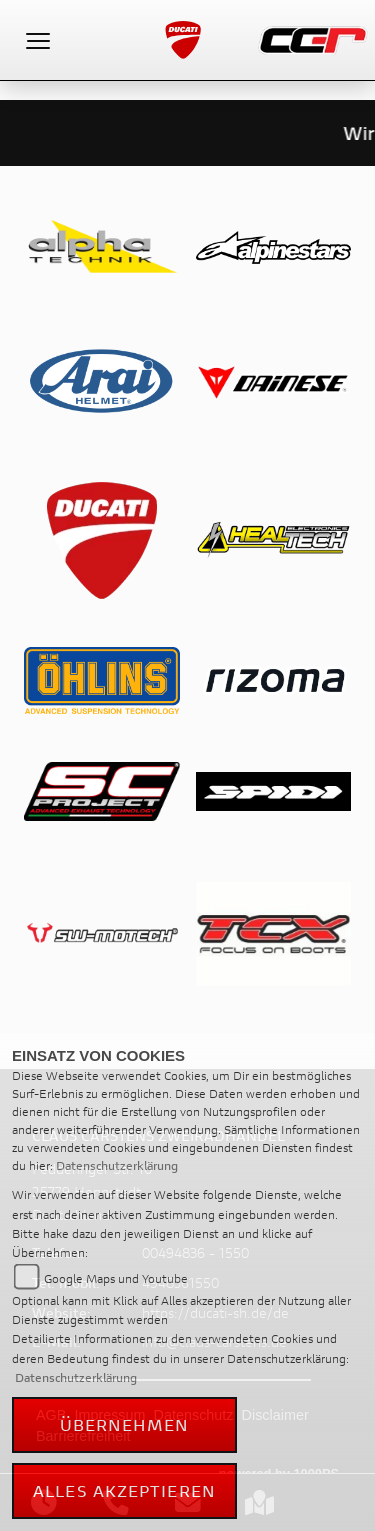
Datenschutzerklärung (117, 1165)
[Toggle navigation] (38, 40)
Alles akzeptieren (124, 1490)
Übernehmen (125, 1424)
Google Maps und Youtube (116, 1278)
